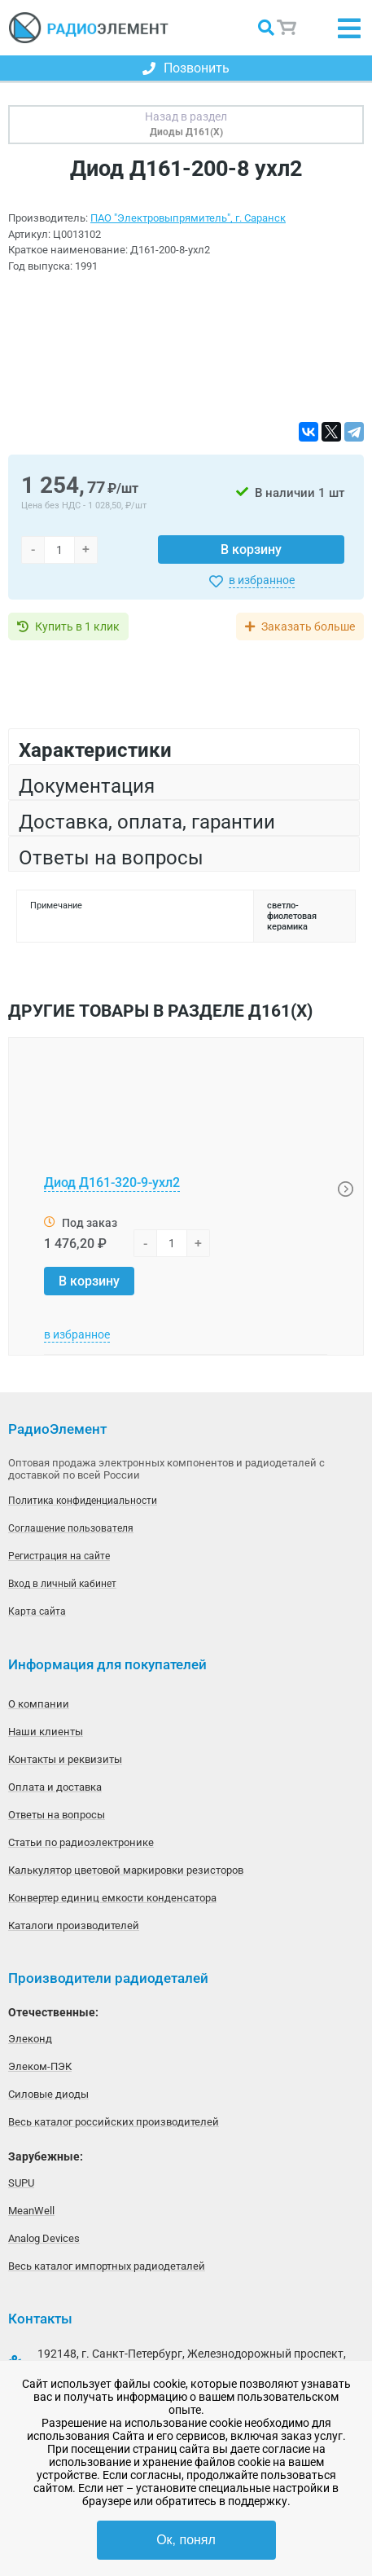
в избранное (262, 580)
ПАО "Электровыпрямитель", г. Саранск (188, 218)
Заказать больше (308, 626)
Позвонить (186, 68)
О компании (38, 1704)
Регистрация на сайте (59, 1556)
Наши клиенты (45, 1731)
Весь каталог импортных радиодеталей (106, 2266)
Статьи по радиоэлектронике (81, 1842)
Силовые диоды (48, 2094)
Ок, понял (186, 2540)
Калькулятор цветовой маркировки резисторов (125, 1870)
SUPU (21, 2183)
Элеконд (30, 2039)
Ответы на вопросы (56, 1815)
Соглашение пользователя (70, 1528)
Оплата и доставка (55, 1787)
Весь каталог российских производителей (113, 2122)
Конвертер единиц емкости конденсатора (112, 1898)
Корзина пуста (287, 28)
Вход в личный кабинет (62, 1583)
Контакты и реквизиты (65, 1759)
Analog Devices (44, 2238)
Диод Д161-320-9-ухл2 (112, 1182)
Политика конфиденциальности (82, 1500)
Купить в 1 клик (77, 626)
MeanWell (31, 2211)
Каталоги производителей (73, 1925)
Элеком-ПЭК (40, 2066)
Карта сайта (37, 1611)
